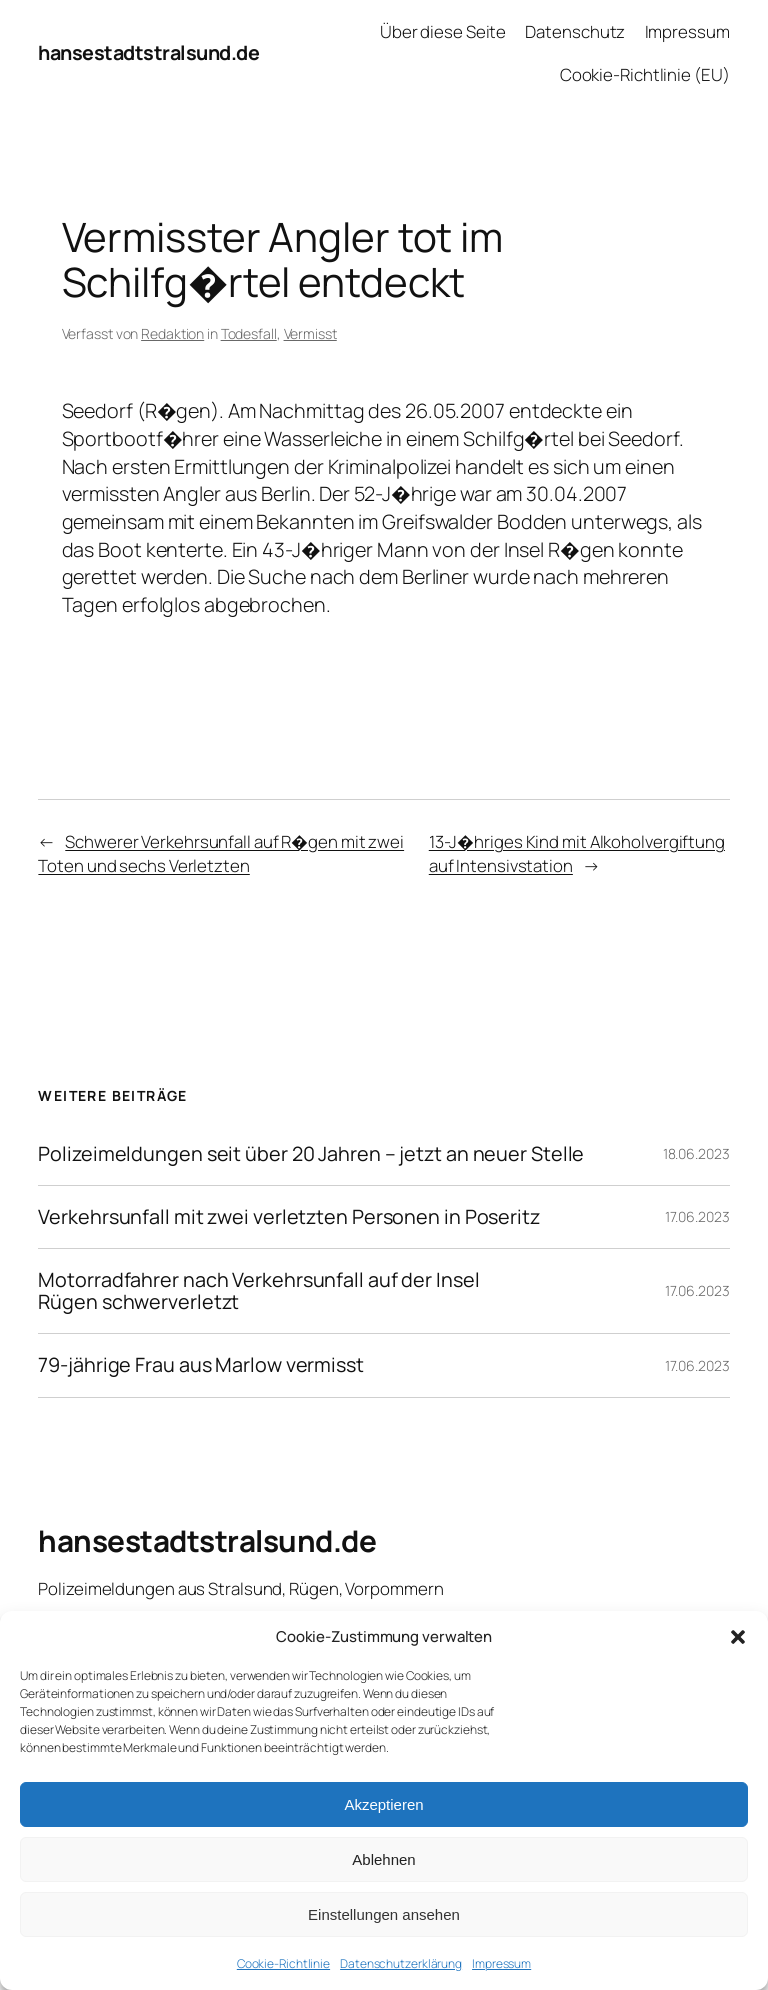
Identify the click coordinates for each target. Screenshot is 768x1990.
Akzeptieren (383, 1804)
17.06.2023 (697, 1216)
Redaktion (172, 333)
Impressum (501, 1963)
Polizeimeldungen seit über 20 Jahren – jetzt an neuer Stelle (311, 1154)
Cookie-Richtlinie (283, 1963)
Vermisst (310, 333)
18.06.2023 (696, 1153)
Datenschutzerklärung (401, 1963)
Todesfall (249, 333)
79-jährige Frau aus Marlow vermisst (201, 1365)
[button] (738, 1637)
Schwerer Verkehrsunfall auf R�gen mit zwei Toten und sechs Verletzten (221, 853)
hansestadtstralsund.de (148, 52)
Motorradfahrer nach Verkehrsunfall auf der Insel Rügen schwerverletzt (258, 1291)
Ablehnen (383, 1859)
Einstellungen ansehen (384, 1914)
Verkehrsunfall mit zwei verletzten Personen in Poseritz (289, 1217)
